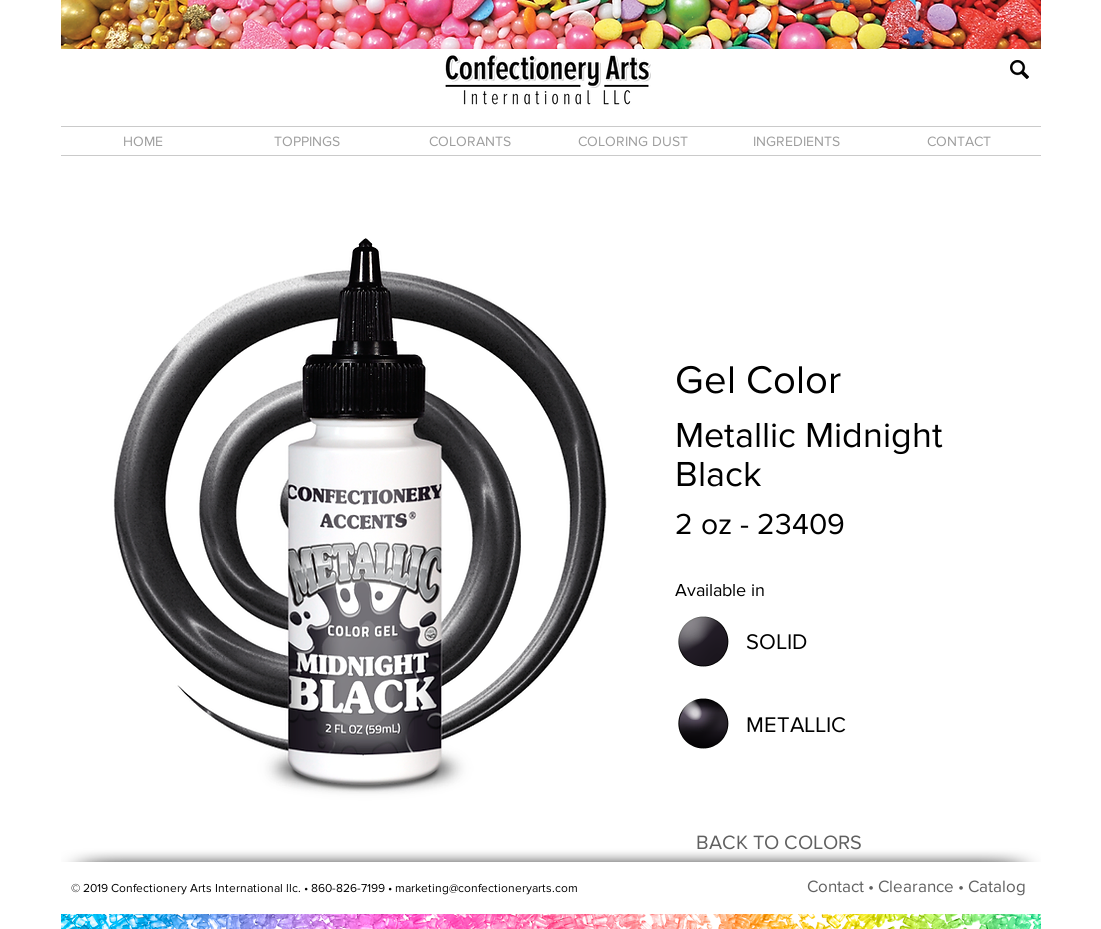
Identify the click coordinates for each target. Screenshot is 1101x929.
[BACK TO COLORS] (779, 842)
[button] (307, 141)
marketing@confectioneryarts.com (486, 888)
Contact (835, 885)
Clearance (916, 885)
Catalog (997, 885)
